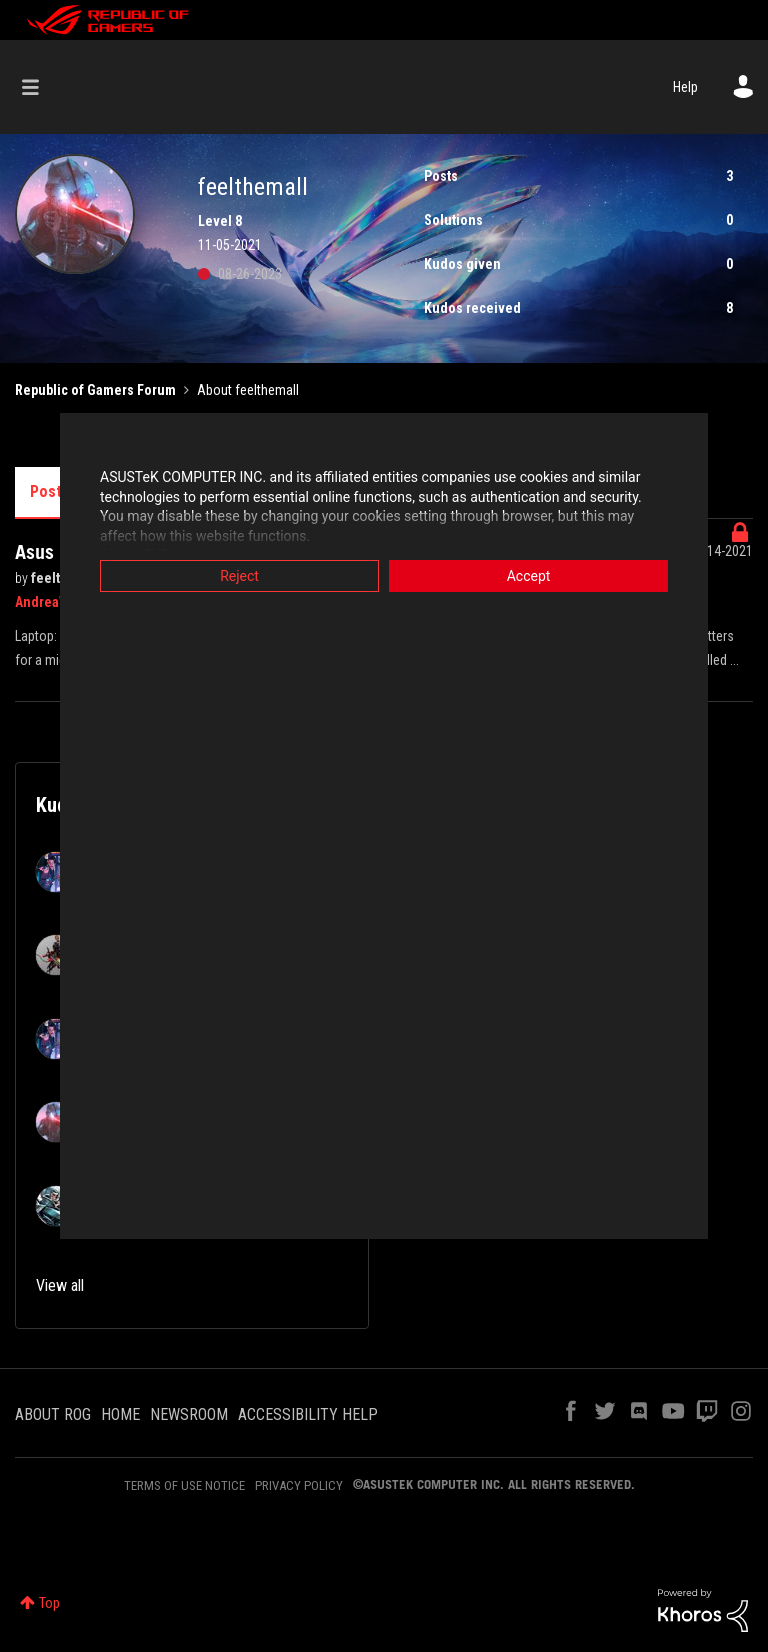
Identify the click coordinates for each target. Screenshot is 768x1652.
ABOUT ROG (53, 1414)
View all (60, 1285)
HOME (120, 1414)
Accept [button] (529, 576)
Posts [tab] (50, 491)
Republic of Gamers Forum (95, 390)
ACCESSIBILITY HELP (308, 1414)
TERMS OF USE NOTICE (184, 1485)
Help (685, 87)
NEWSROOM (189, 1414)
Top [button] (49, 1603)
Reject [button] (239, 576)
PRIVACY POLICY (299, 1485)
